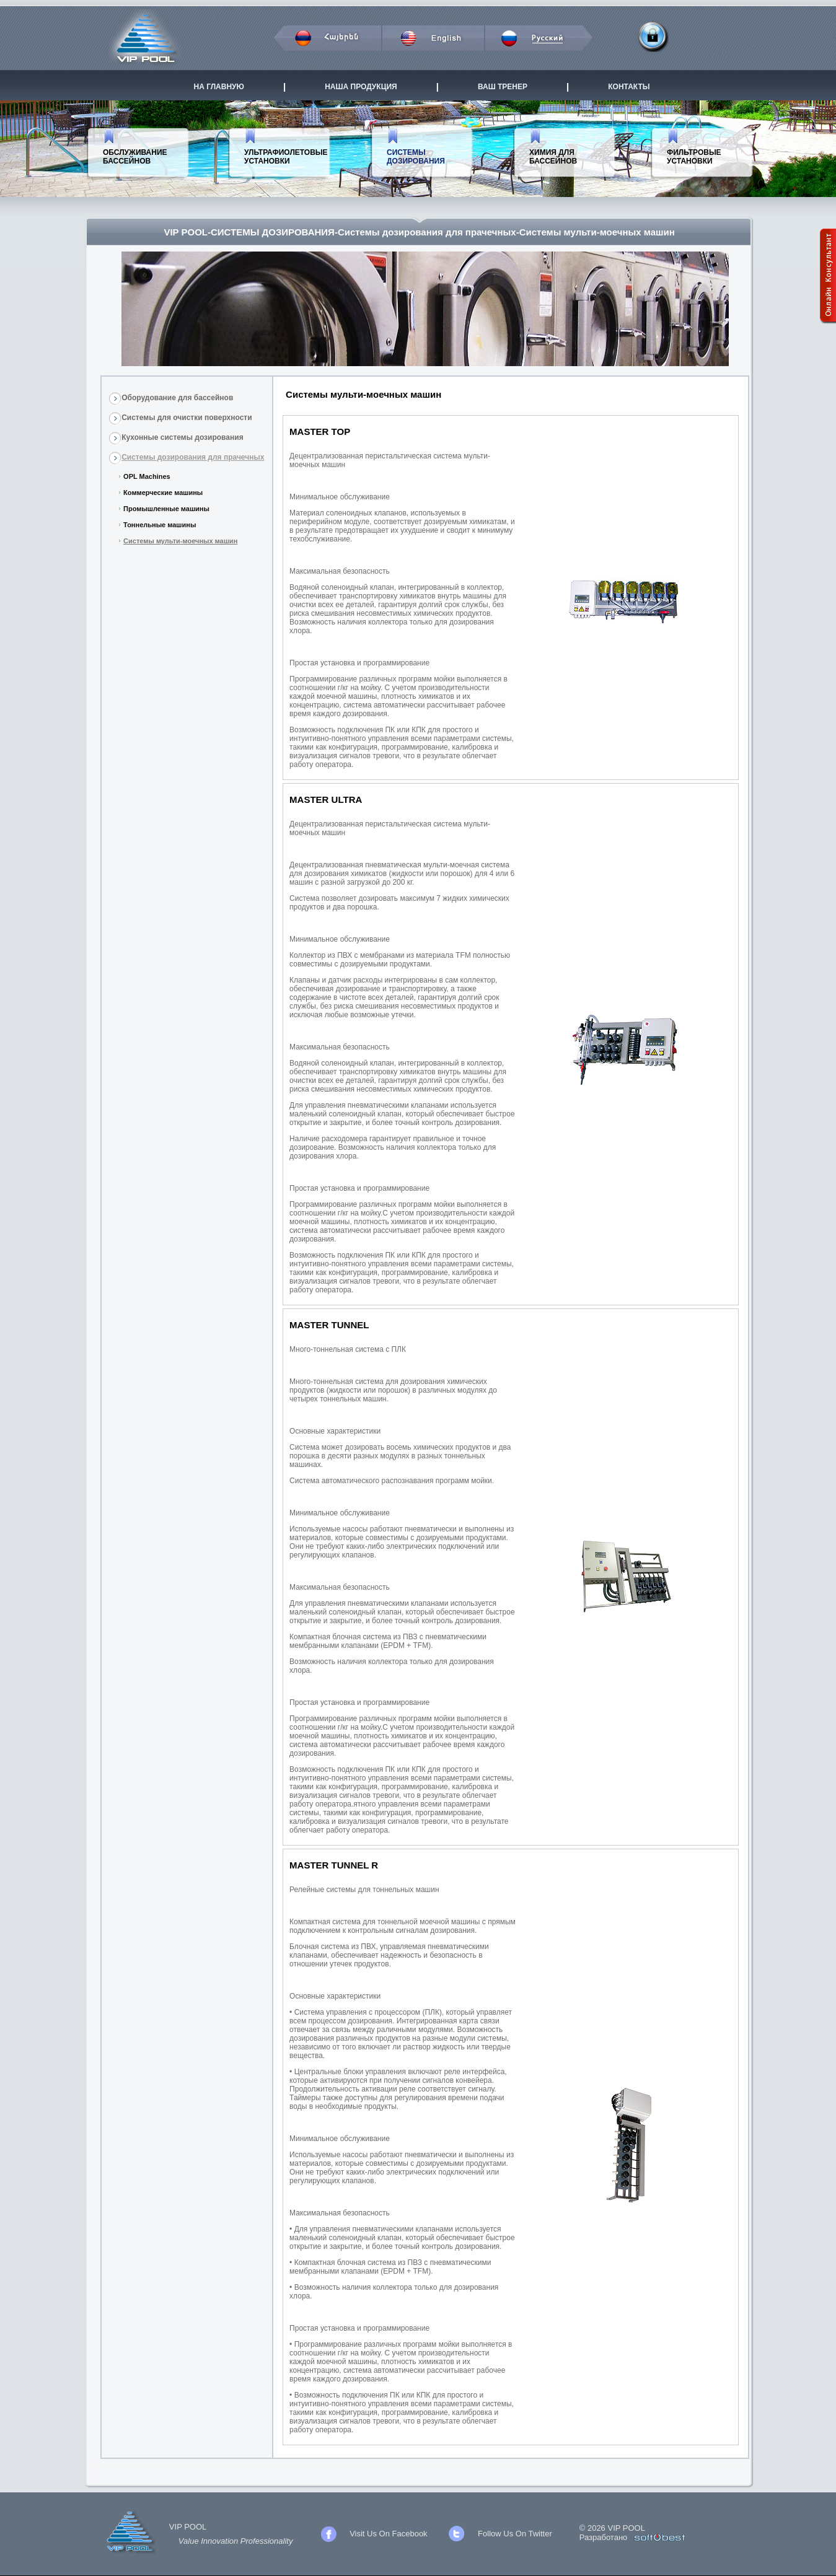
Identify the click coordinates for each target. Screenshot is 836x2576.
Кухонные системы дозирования (182, 437)
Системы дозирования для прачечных (192, 457)
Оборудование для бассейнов (177, 397)
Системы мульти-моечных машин (180, 541)
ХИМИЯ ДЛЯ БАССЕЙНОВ (553, 156)
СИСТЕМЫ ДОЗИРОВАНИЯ (416, 156)
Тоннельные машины (159, 524)
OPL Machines (146, 476)
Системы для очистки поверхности (186, 417)
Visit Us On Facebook (388, 2533)
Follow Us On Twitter (515, 2533)
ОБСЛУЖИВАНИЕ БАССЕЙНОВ (135, 156)
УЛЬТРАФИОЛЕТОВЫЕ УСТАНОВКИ (286, 156)
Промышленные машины (166, 508)
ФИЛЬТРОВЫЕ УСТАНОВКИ (694, 156)
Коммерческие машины (163, 492)
